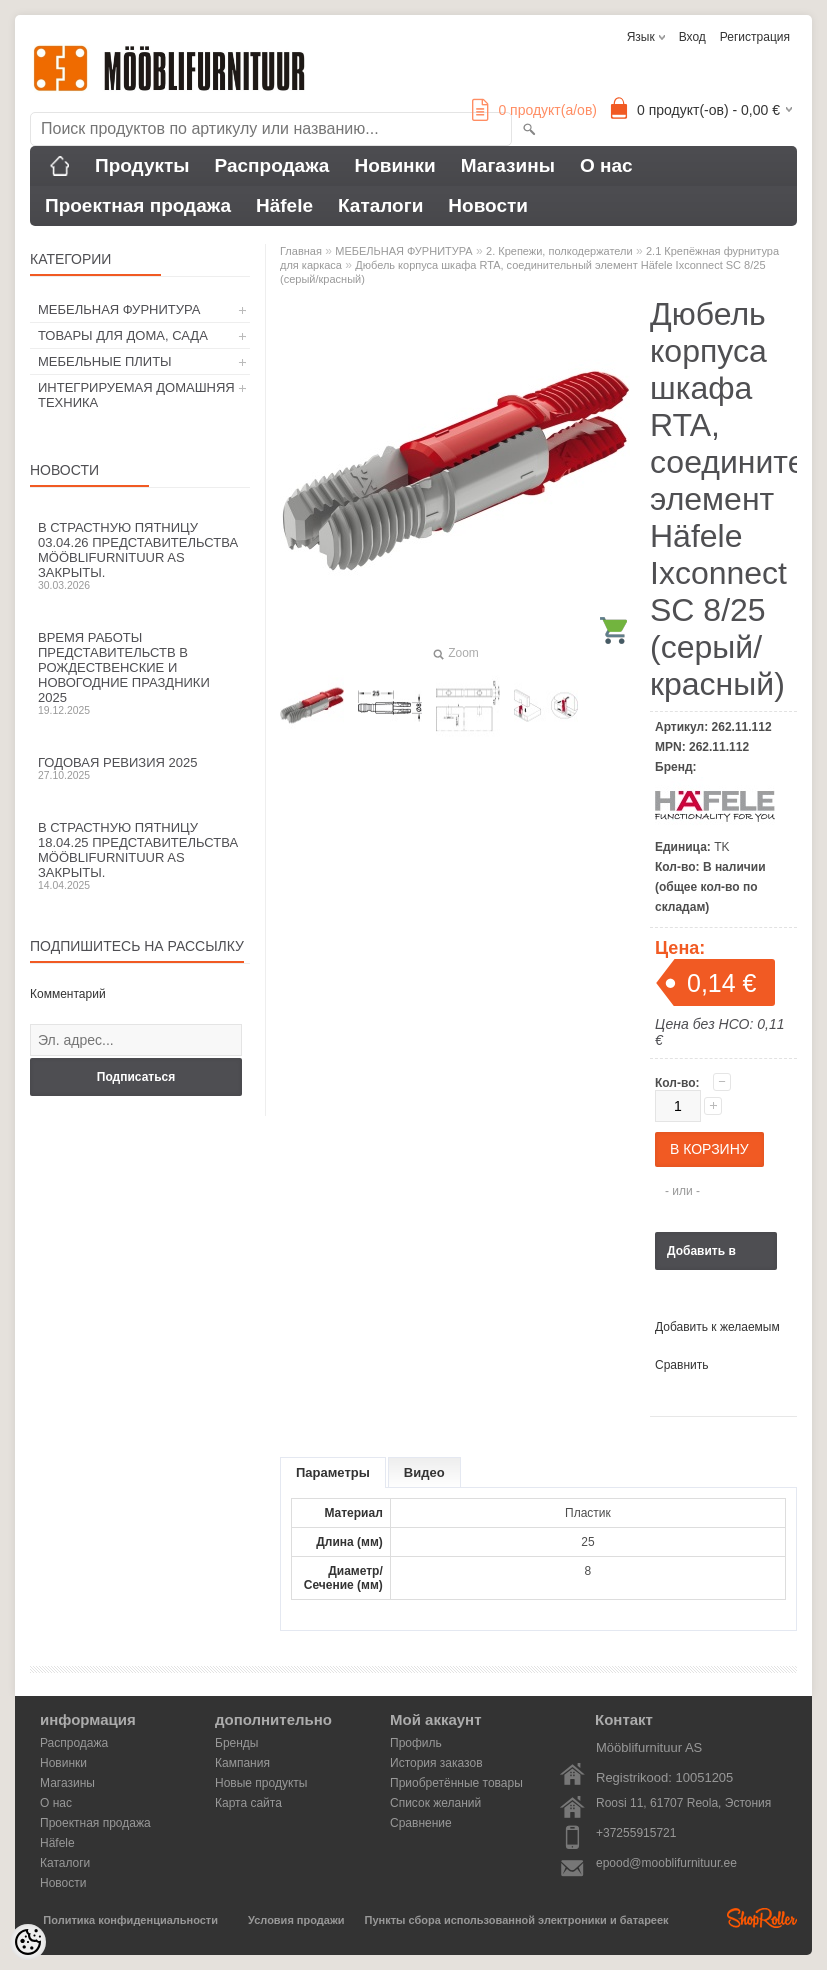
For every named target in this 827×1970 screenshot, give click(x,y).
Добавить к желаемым (717, 1327)
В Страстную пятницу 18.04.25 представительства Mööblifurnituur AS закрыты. (140, 855)
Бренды (236, 1743)
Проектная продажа (138, 205)
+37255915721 (636, 1833)
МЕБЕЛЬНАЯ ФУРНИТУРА (119, 309)
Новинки (394, 165)
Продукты (142, 165)
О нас (606, 165)
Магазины (508, 165)
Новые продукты (261, 1783)
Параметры (333, 1472)
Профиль (416, 1743)
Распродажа (272, 165)
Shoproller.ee (762, 1918)
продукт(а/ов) (534, 110)
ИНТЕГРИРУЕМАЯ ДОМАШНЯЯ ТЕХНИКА (136, 395)
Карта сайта (248, 1803)
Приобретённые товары (456, 1783)
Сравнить (681, 1365)
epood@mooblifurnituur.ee (666, 1863)
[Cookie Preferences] (28, 1942)
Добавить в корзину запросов (701, 1257)
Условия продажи (296, 1920)
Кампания (242, 1763)
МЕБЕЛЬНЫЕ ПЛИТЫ (105, 361)
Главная (301, 251)
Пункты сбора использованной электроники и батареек (517, 1920)
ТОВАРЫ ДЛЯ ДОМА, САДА (123, 335)
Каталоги (380, 205)
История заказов (436, 1763)
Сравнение (421, 1823)
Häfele (284, 205)
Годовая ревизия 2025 (140, 768)
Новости (488, 205)
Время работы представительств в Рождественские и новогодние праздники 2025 (140, 673)
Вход (692, 37)
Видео (424, 1472)
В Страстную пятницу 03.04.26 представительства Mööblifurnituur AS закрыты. (140, 555)
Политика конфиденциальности (130, 1920)
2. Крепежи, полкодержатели (559, 251)
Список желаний (435, 1803)
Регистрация (755, 37)
